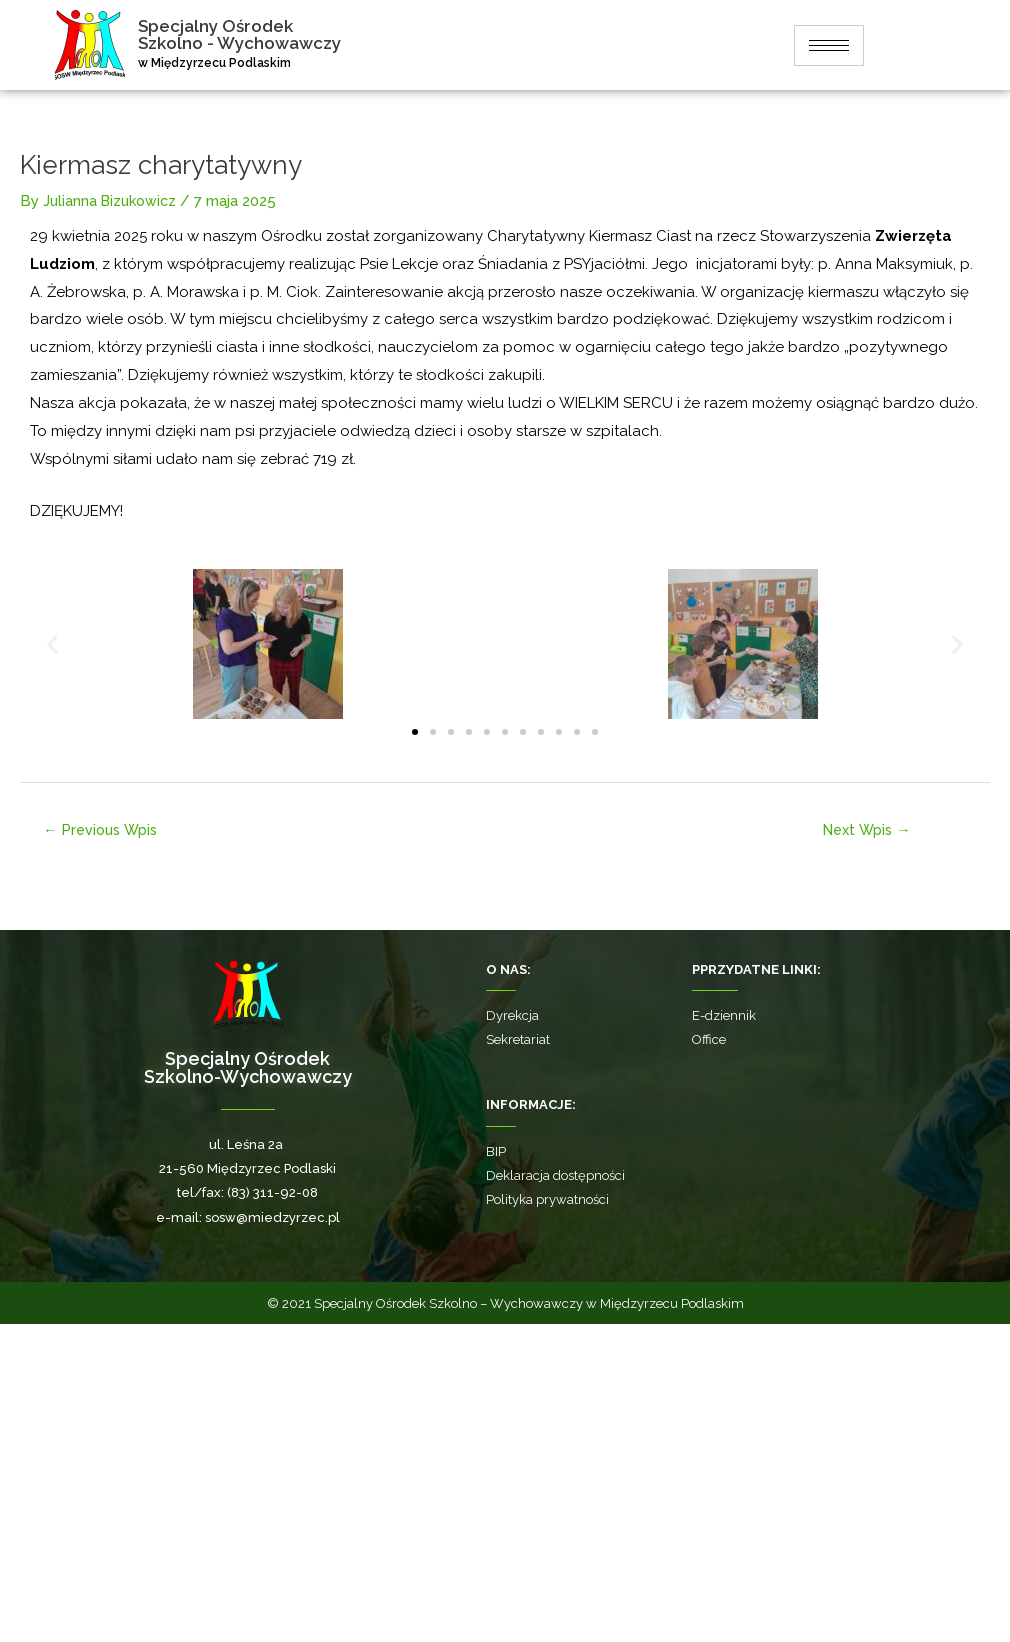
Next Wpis (866, 1146)
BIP (496, 1468)
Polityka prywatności (547, 1517)
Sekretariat (518, 1357)
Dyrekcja (512, 1333)
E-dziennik (724, 1333)
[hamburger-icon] (831, 45)
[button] (52, 960)
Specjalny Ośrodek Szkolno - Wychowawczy (247, 34)
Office (709, 1357)
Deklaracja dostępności (555, 1493)
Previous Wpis (105, 1146)
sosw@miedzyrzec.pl (272, 1534)
